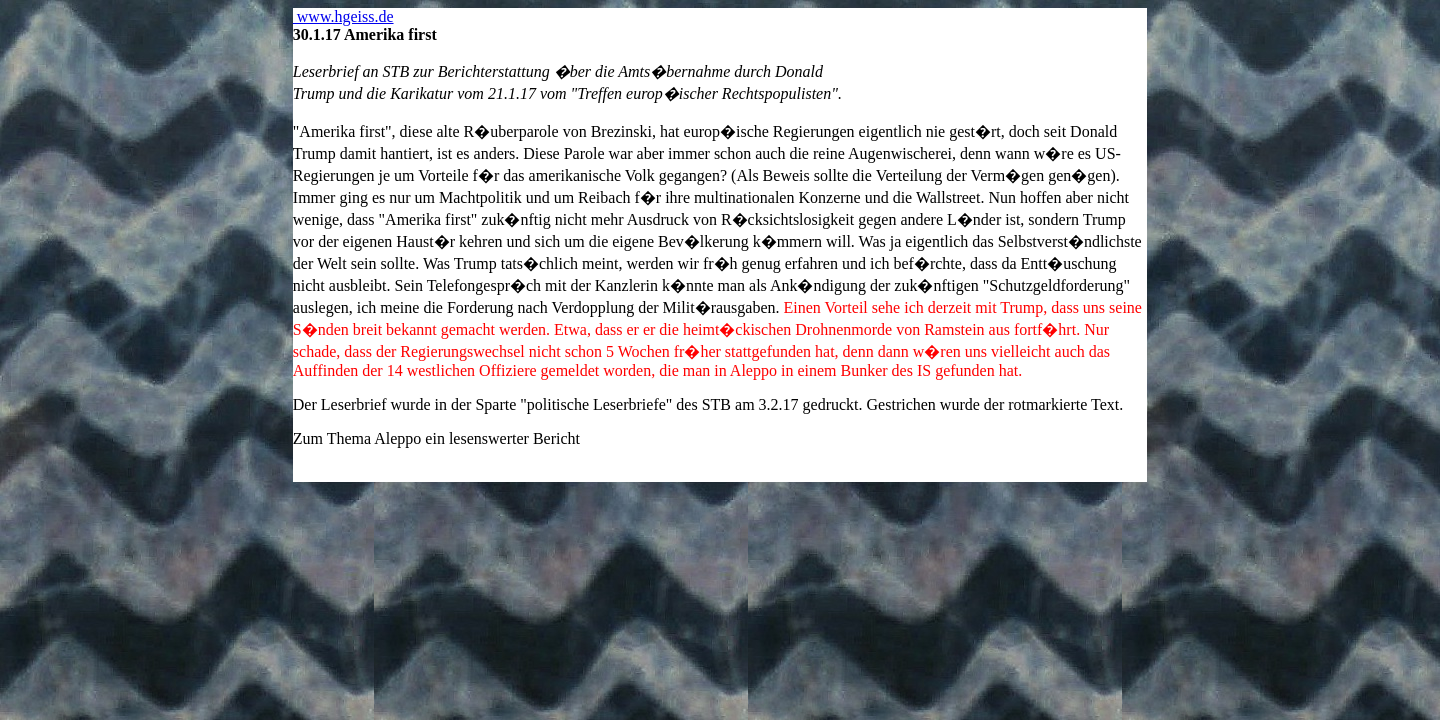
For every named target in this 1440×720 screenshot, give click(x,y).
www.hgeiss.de (343, 16)
